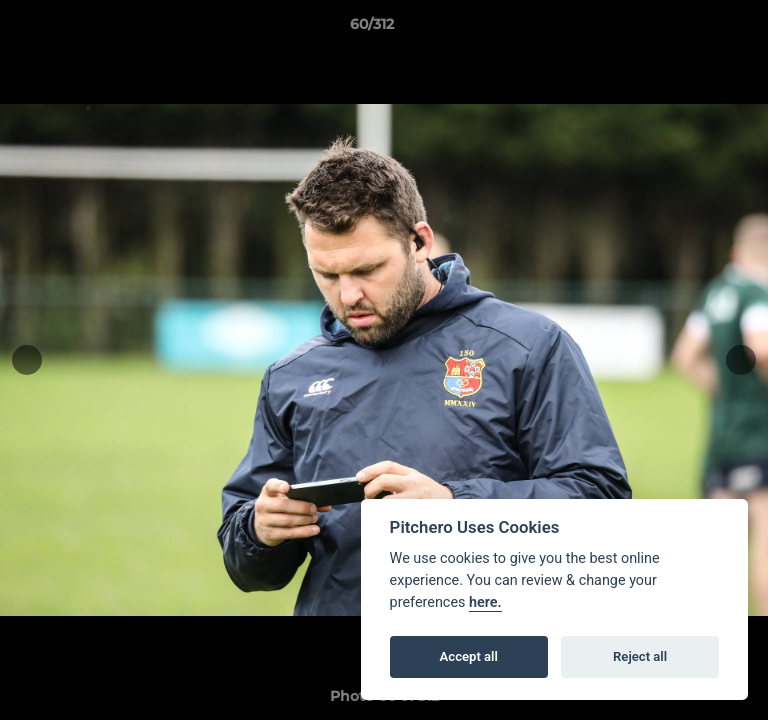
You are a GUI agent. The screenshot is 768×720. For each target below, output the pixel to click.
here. (485, 602)
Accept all (469, 656)
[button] (696, 29)
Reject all (640, 656)
